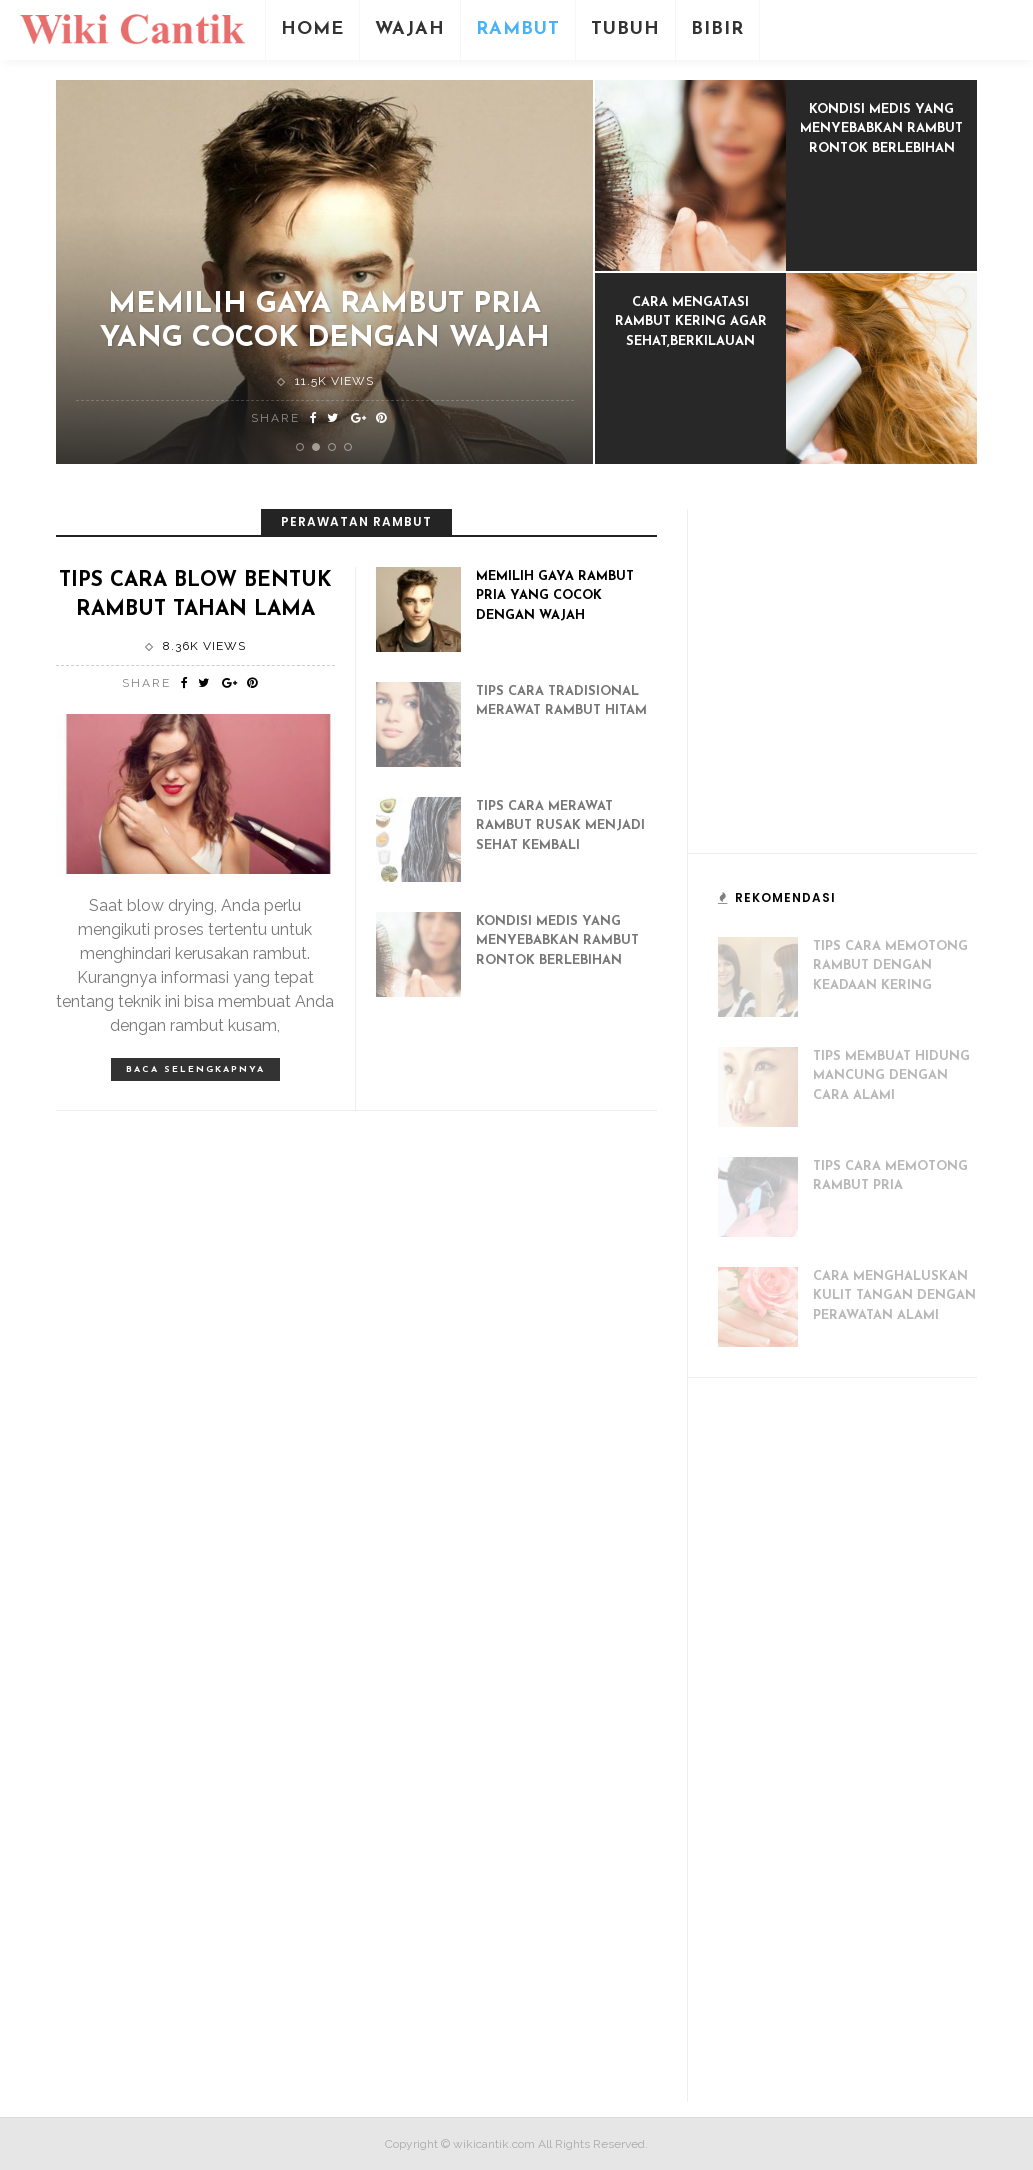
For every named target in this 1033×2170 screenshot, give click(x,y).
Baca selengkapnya (195, 1069)
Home (312, 29)
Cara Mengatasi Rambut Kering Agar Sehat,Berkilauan (691, 322)
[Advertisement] (868, 690)
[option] (325, 272)
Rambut (518, 29)
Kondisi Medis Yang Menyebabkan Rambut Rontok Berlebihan (881, 129)
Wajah (410, 29)
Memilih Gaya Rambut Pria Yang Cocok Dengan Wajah (555, 596)
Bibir (717, 29)
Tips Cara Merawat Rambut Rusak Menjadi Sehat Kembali (560, 826)
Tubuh (625, 29)
